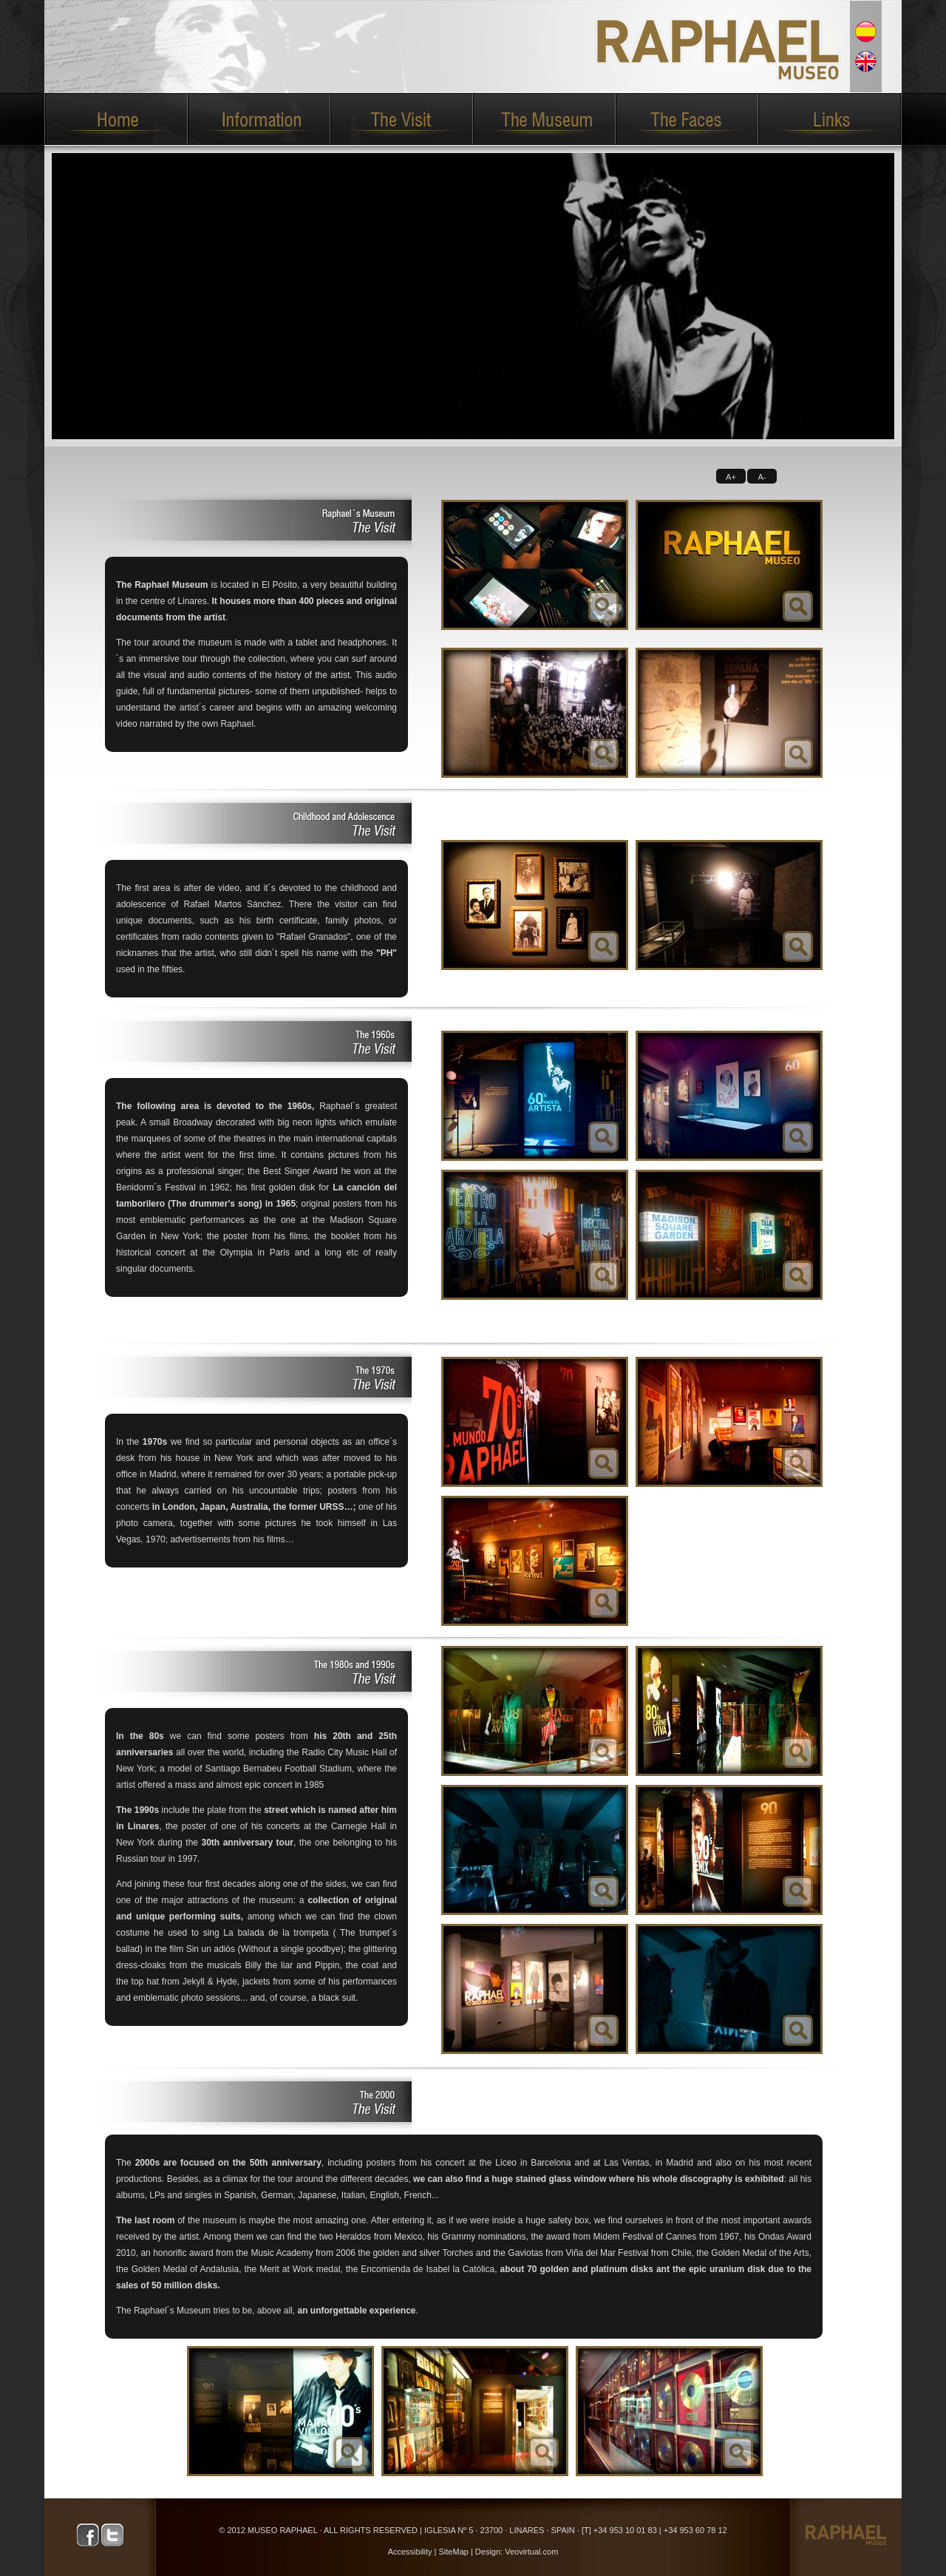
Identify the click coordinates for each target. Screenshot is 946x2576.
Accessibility (410, 2551)
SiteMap (454, 2551)
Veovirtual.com (531, 2551)
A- (762, 476)
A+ (731, 476)
